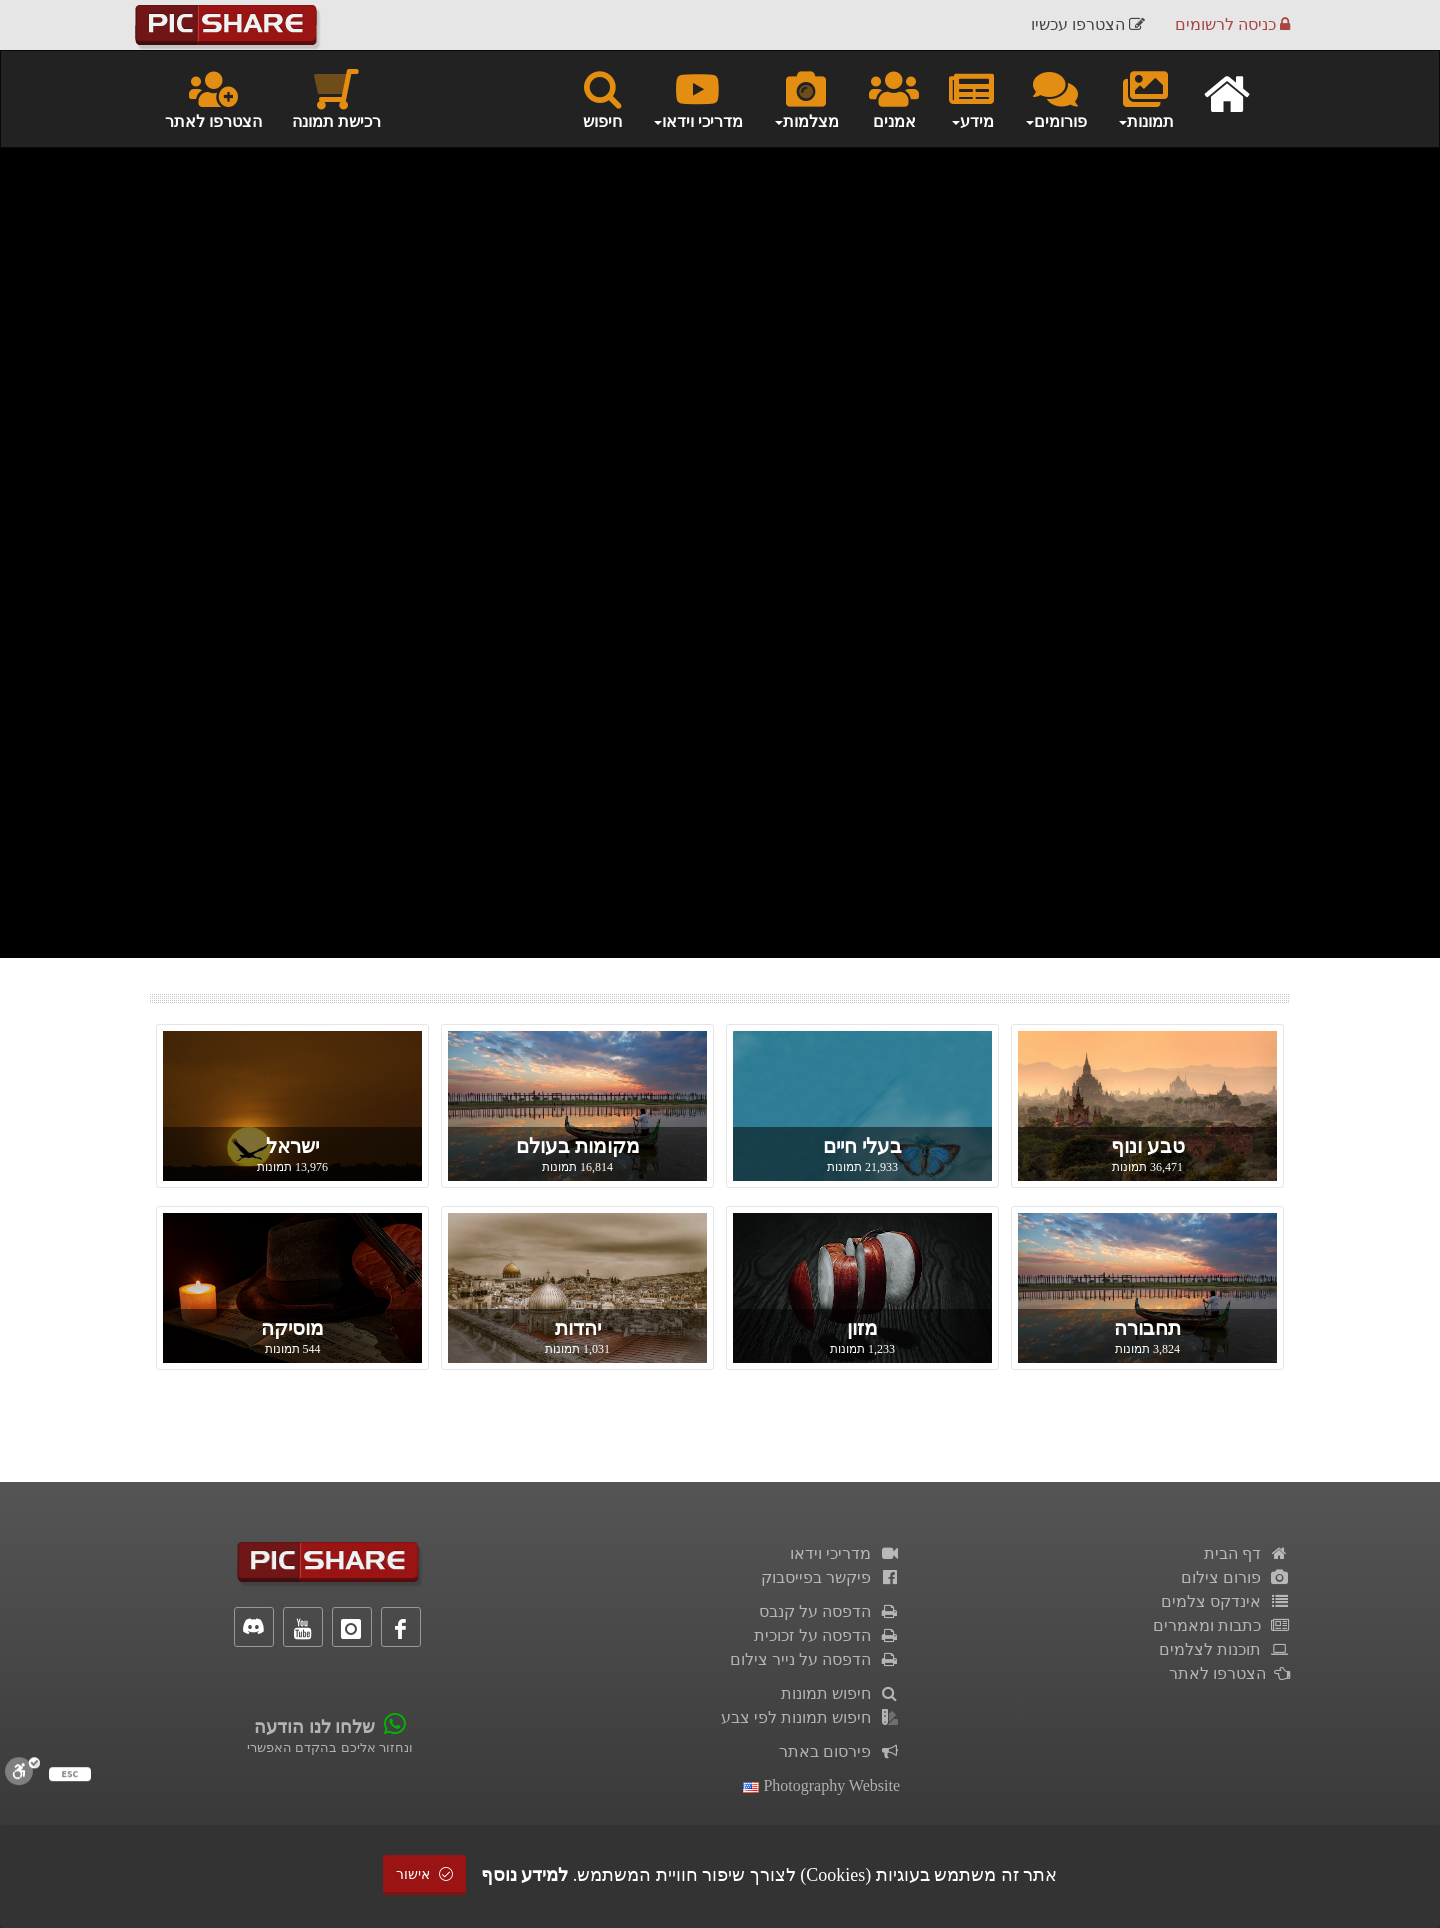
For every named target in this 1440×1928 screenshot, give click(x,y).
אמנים (894, 98)
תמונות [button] (1145, 98)
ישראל (292, 1146)
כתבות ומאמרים (1221, 1625)
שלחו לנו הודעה (314, 1727)
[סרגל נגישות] (22, 1771)
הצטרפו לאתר (213, 98)
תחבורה (1147, 1328)
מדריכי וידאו (845, 1553)
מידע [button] (971, 98)
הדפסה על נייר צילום (815, 1659)
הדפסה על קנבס (829, 1611)
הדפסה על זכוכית (827, 1635)
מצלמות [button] (806, 98)
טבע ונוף (1148, 1146)
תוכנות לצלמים (1224, 1649)
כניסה (1232, 24)
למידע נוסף (525, 1875)
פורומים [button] (1055, 98)
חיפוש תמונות (840, 1693)
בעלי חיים (862, 1146)
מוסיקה (292, 1328)
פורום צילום (1235, 1577)
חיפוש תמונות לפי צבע (810, 1717)
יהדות (578, 1328)
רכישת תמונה (336, 98)
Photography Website (821, 1785)
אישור (425, 1874)
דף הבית (1247, 1553)
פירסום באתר (839, 1751)
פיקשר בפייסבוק (830, 1577)
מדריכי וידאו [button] (697, 98)
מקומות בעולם (578, 1146)
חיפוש (602, 98)
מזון (862, 1328)
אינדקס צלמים (1225, 1601)
